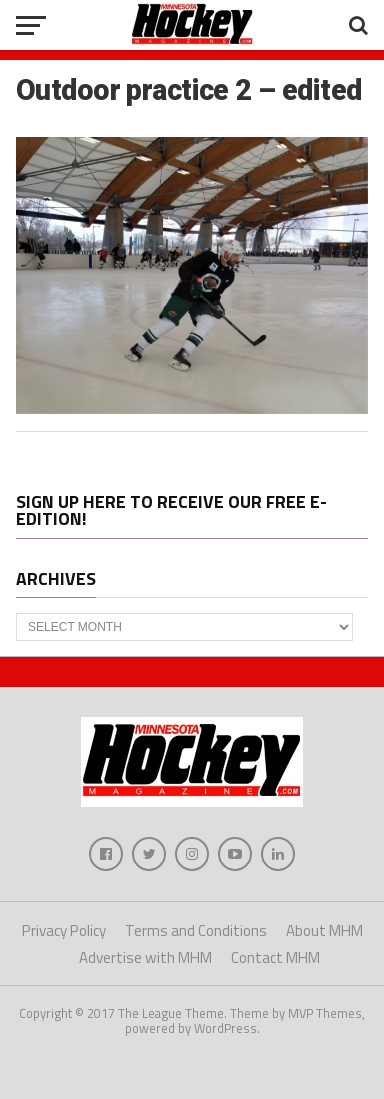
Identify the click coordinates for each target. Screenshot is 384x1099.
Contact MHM (275, 957)
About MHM (324, 930)
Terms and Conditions (196, 930)
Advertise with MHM (145, 957)
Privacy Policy (64, 930)
